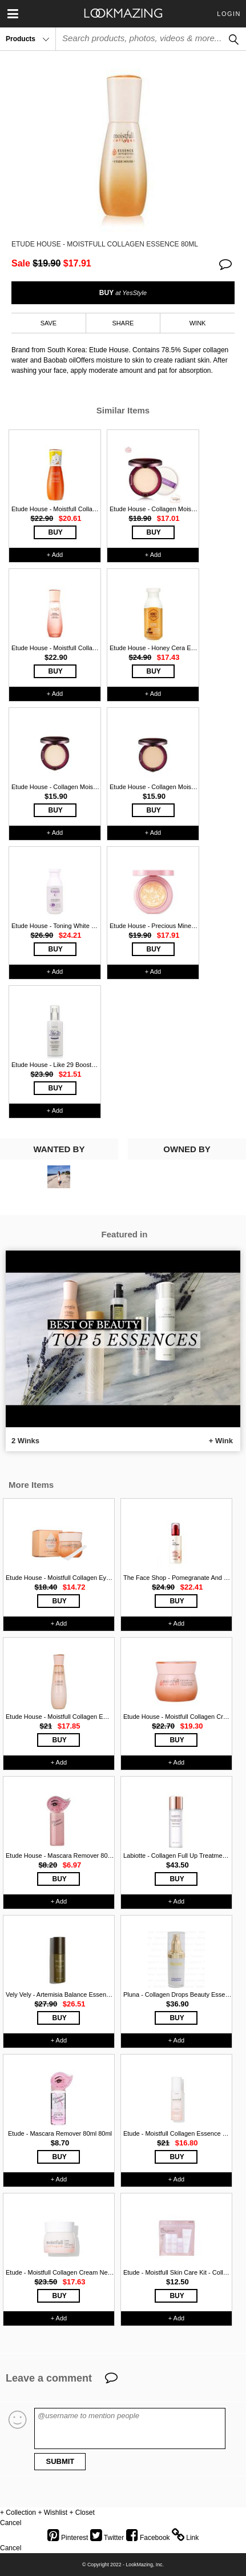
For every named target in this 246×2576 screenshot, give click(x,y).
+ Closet (81, 2513)
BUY (123, 293)
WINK (197, 323)
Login (229, 13)
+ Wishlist (52, 2513)
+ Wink (221, 1440)
